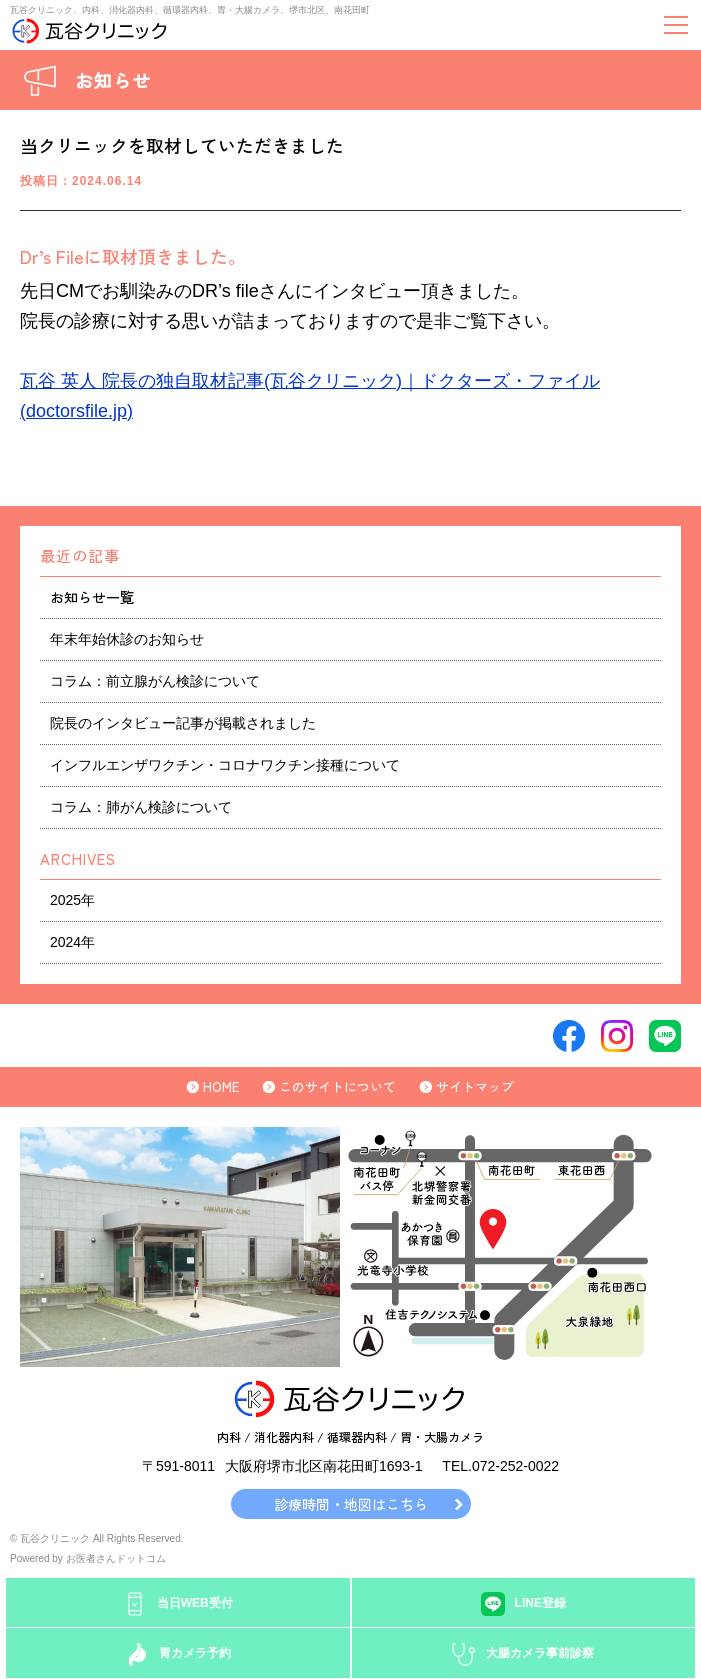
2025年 (72, 900)
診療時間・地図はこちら (351, 1504)
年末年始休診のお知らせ (127, 639)
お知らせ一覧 (92, 597)
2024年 (72, 942)
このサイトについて (337, 1086)
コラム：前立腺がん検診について (155, 681)
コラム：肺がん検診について (141, 807)
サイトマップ (475, 1086)
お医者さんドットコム (116, 1558)
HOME (221, 1086)
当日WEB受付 (195, 1603)
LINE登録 (540, 1603)
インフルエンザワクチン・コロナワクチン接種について (225, 765)
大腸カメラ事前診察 (540, 1653)
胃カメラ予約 (195, 1653)
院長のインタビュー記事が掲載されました (183, 723)
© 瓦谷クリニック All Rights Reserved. (97, 1538)
